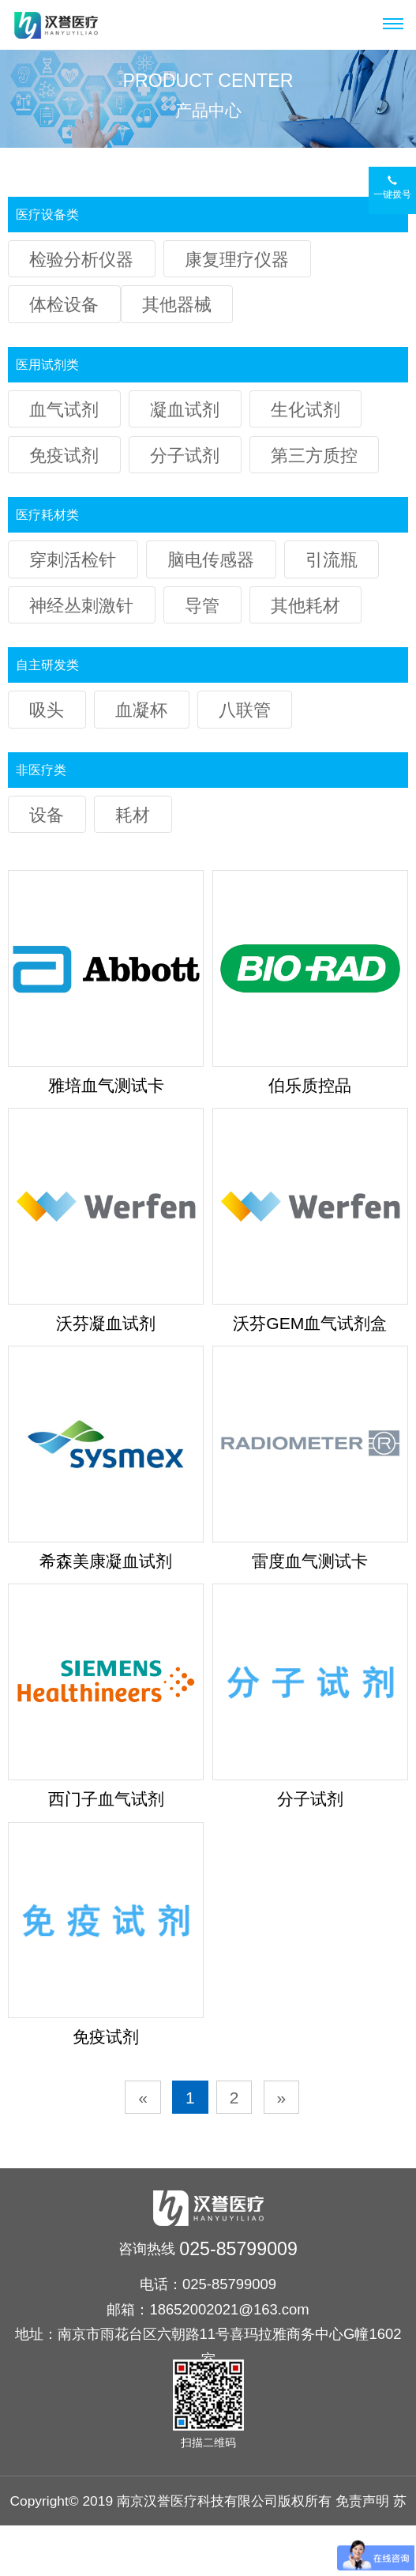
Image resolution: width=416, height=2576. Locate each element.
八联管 (245, 710)
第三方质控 (314, 455)
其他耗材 (305, 606)
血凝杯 (141, 710)
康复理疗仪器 (237, 259)
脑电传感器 (210, 560)
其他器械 (177, 304)
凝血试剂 (184, 410)
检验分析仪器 (81, 259)
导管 (202, 606)
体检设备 (64, 304)
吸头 (46, 710)
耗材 (132, 815)
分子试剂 (184, 455)
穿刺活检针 (72, 560)
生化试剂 (305, 410)
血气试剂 (64, 410)
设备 (46, 815)
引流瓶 (331, 560)
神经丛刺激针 (81, 606)
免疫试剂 (64, 455)
